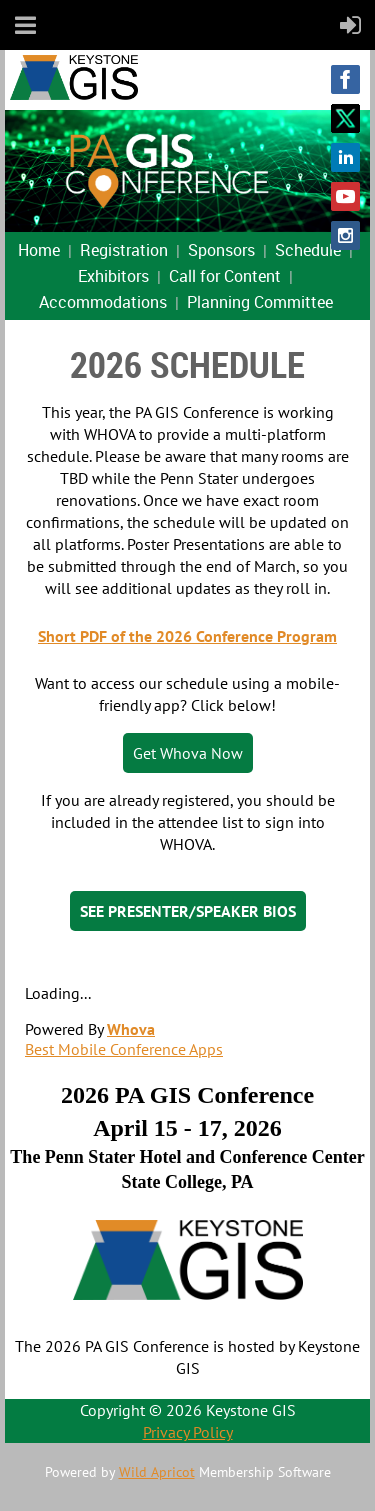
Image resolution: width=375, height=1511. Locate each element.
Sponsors (221, 250)
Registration (124, 250)
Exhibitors (113, 276)
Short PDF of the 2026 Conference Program (187, 636)
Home (39, 250)
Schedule (308, 250)
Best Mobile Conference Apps (124, 1049)
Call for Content (225, 276)
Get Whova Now (188, 753)
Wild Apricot (157, 1472)
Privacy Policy (188, 1432)
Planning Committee (260, 302)
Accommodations (103, 302)
